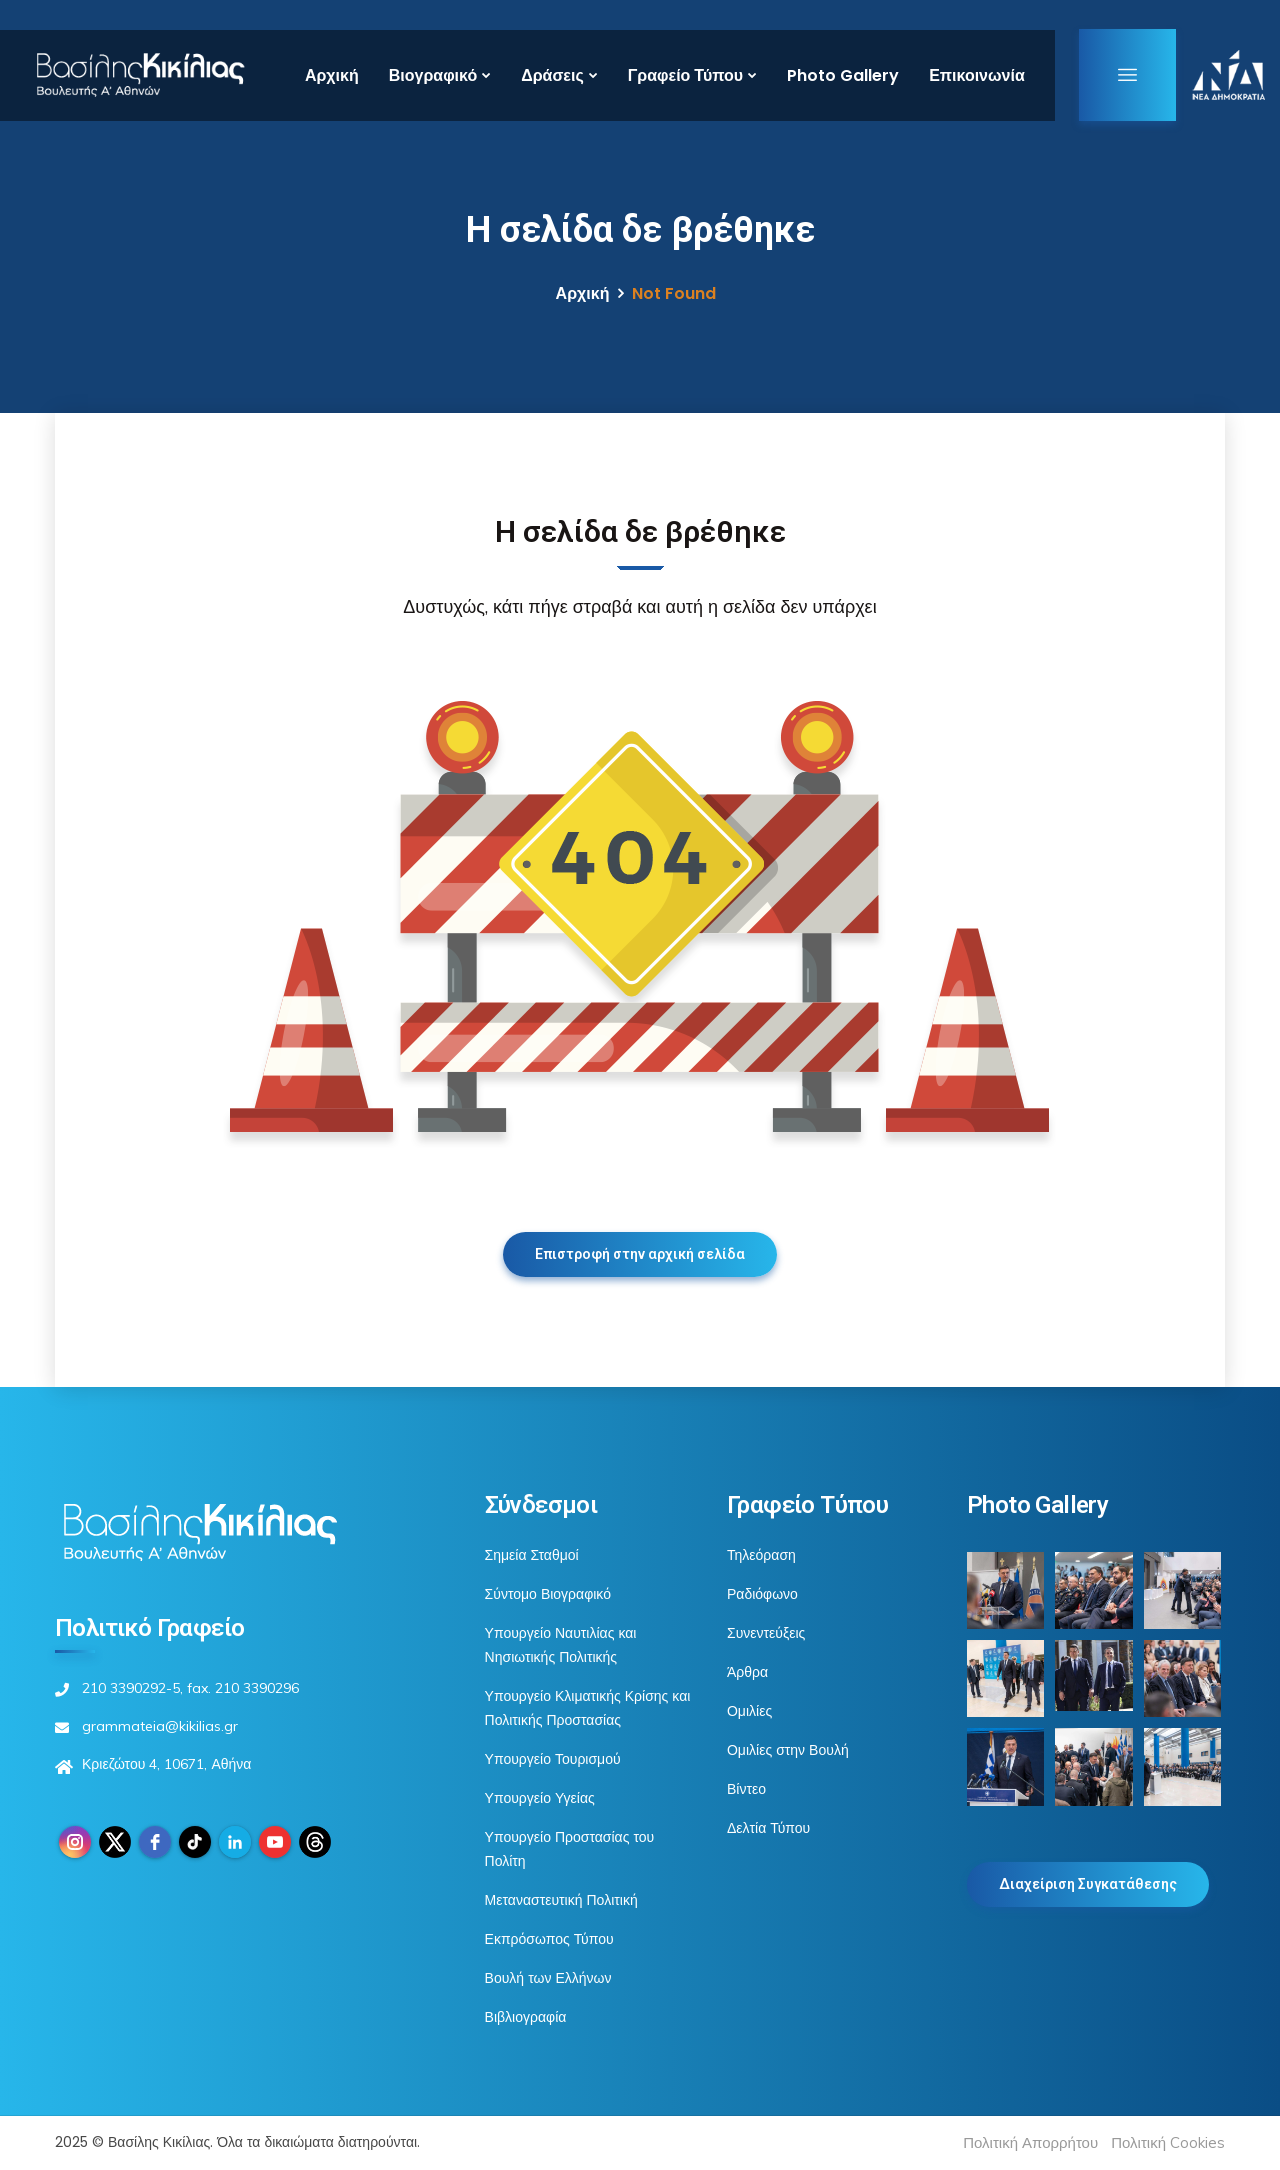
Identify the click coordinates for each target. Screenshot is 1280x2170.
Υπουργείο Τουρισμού (553, 1759)
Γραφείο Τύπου (685, 75)
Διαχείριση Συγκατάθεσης (1088, 1884)
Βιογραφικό (433, 75)
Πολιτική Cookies (1168, 2142)
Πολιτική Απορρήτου (1030, 2142)
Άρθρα (747, 1672)
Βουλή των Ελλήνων (548, 1978)
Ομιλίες (749, 1711)
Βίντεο (746, 1789)
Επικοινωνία (977, 75)
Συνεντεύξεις (766, 1633)
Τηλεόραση (761, 1555)
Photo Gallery (843, 75)
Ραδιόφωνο (762, 1594)
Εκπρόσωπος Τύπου (549, 1939)
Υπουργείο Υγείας (540, 1798)
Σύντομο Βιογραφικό (548, 1594)
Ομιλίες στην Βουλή (788, 1750)
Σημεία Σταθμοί (532, 1555)
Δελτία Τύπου (768, 1828)
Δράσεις (552, 75)
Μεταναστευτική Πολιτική (561, 1900)
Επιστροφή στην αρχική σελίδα (640, 1254)
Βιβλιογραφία (526, 2017)
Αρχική (332, 75)
